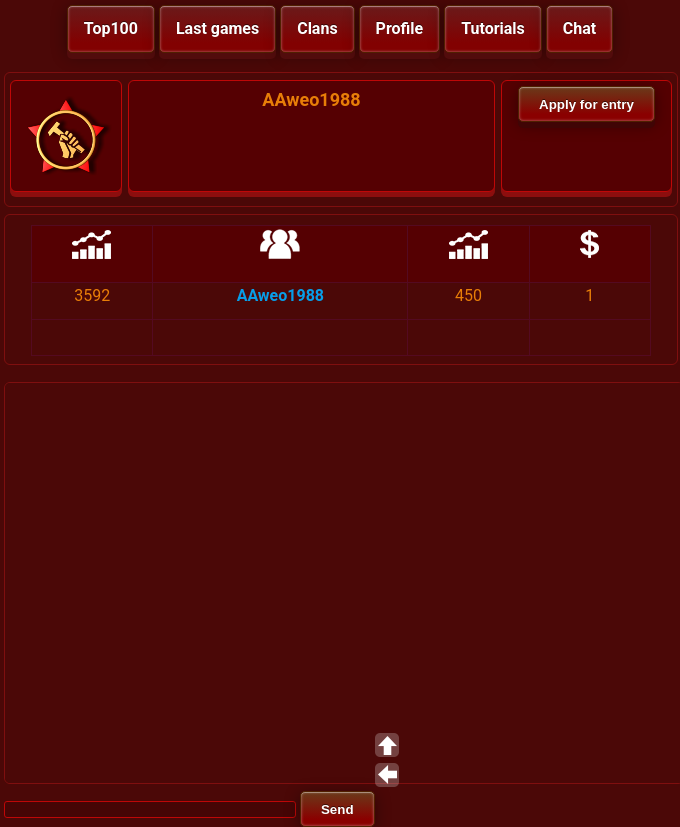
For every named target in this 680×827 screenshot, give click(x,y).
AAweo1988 (280, 295)
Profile (400, 28)
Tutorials (493, 28)
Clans (317, 28)
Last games (217, 28)
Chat (579, 28)
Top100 (111, 28)
